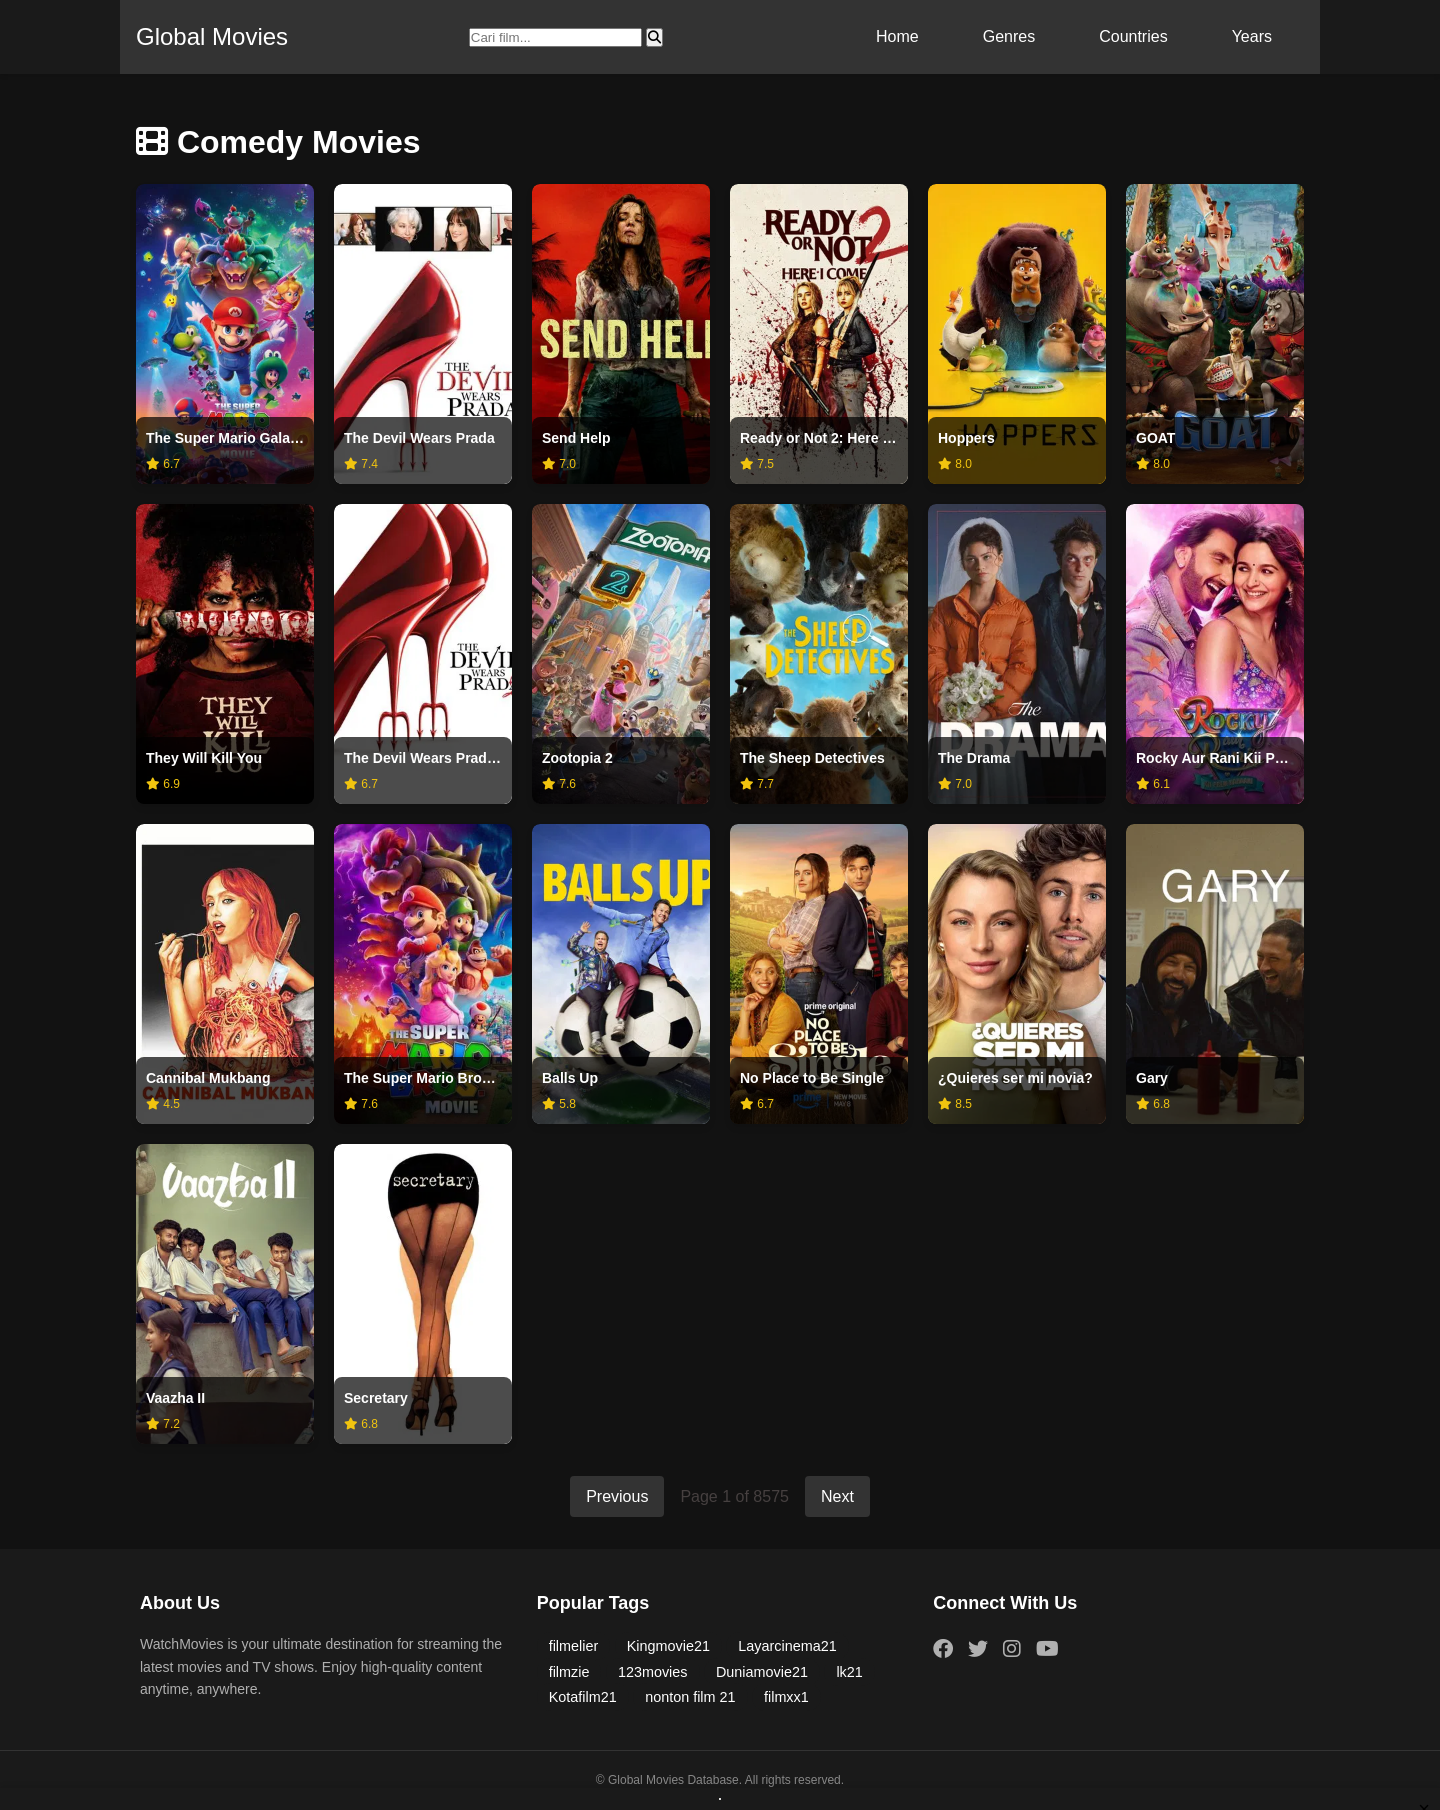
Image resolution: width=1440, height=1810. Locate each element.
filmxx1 (786, 1697)
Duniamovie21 (762, 1672)
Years (1252, 36)
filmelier (574, 1646)
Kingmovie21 (668, 1646)
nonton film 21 (690, 1697)
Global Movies (212, 36)
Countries (1133, 36)
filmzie (569, 1672)
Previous (617, 1496)
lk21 (849, 1672)
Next (837, 1496)
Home (897, 36)
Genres (1009, 36)
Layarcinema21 (787, 1646)
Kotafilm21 (583, 1697)
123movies (653, 1672)
